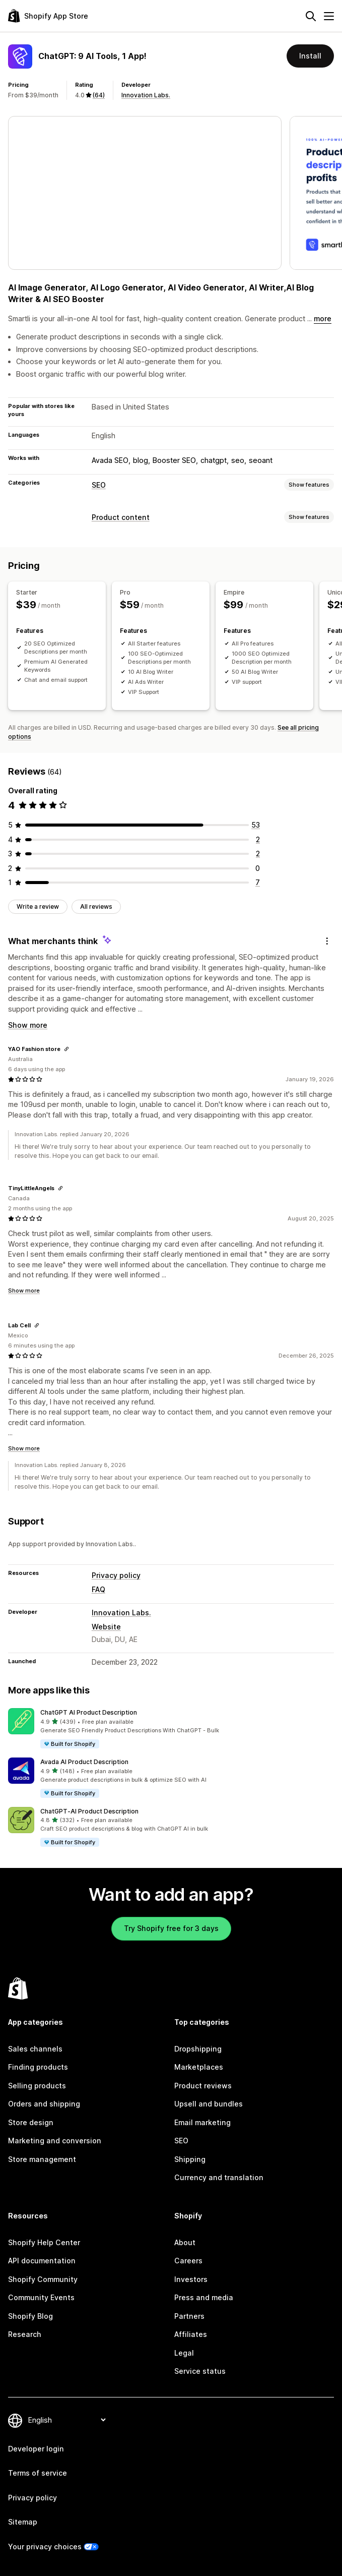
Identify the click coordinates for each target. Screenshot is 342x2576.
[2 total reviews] (258, 839)
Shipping (190, 2159)
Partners (189, 2316)
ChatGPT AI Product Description (88, 1712)
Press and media (203, 2297)
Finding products (38, 2067)
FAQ (98, 1589)
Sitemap (22, 2522)
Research (24, 2334)
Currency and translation (218, 2177)
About (184, 2242)
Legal (184, 2353)
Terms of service (37, 2473)
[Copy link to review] (66, 1049)
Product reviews (203, 2085)
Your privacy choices (45, 2546)
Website (106, 1626)
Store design (30, 2122)
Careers (188, 2260)
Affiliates (190, 2334)
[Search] (311, 16)
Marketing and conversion (54, 2140)
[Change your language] (66, 2420)
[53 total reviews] (255, 825)
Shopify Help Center (44, 2242)
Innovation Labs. (145, 95)
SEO (99, 485)
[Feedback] (327, 941)
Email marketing (202, 2122)
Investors (191, 2279)
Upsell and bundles (208, 2103)
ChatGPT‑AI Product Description (89, 1811)
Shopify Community (43, 2279)
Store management (42, 2159)
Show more (27, 1025)
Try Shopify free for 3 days (171, 1928)
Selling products (37, 2085)
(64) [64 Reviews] (99, 95)
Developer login (36, 2448)
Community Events (41, 2297)
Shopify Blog (30, 2316)
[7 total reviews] (257, 882)
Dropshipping (198, 2048)
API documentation (42, 2260)
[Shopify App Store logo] (48, 16)
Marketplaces (198, 2067)
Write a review (38, 906)
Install (310, 55)
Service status (200, 2371)
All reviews (96, 906)
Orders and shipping (44, 2103)
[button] (171, 1728)
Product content (121, 517)
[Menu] (329, 16)
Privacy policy (116, 1575)
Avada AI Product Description (84, 1762)
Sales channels (35, 2048)
